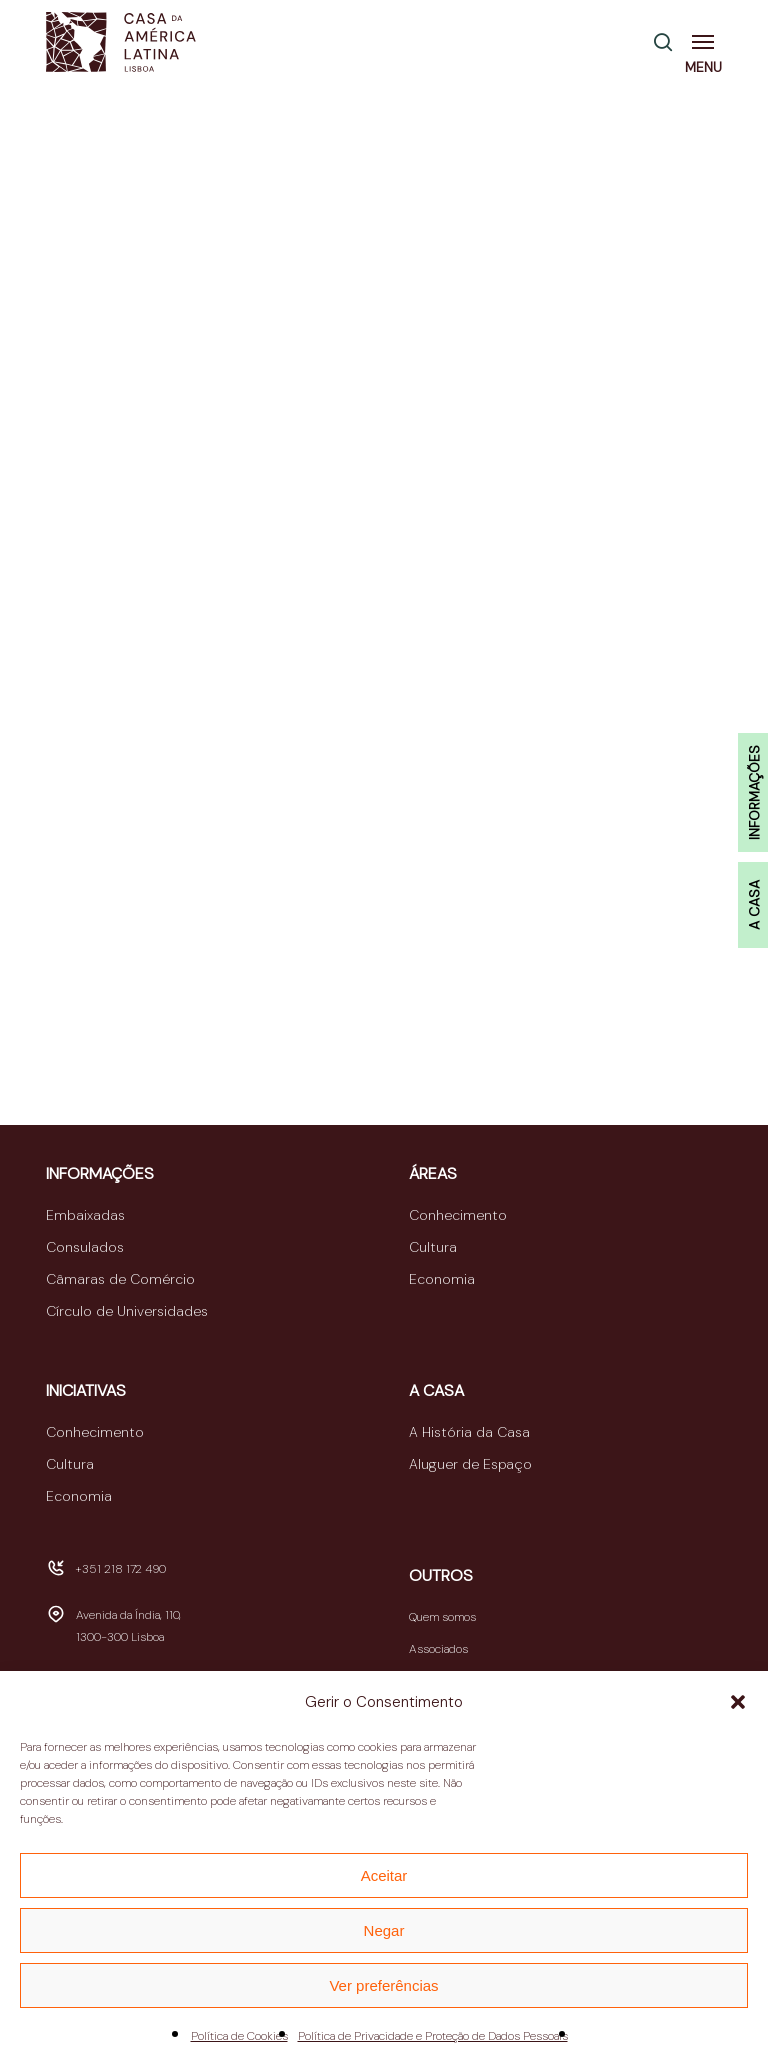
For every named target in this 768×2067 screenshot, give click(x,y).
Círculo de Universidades (127, 1311)
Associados (438, 1649)
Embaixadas (85, 1215)
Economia (442, 1279)
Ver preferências (383, 1985)
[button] (738, 1702)
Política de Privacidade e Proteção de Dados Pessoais (433, 2036)
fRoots (512, 817)
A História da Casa (469, 1432)
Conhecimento (458, 1215)
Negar (384, 1930)
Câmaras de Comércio (120, 1279)
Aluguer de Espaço (470, 1464)
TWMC (72, 913)
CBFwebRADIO (103, 571)
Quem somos (442, 1617)
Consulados (85, 1247)
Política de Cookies (239, 2036)
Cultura (433, 1247)
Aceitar (384, 1875)
